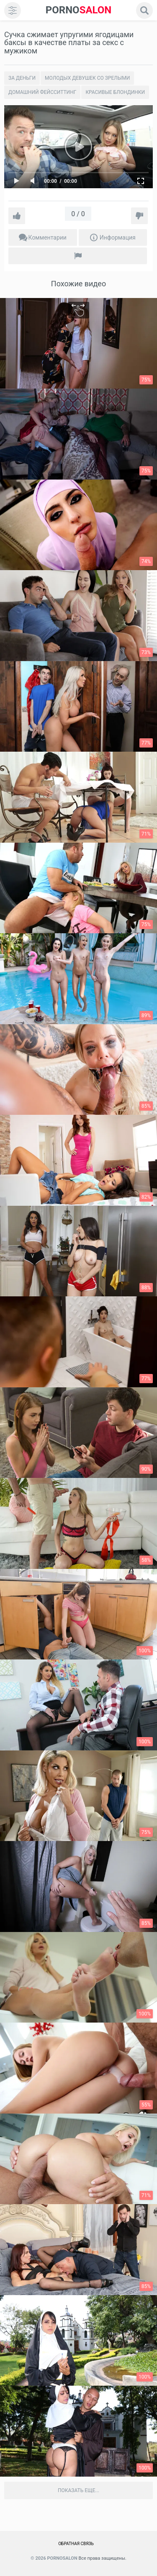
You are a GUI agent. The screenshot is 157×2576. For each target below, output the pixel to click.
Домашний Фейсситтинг (42, 92)
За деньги (22, 78)
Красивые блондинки (115, 92)
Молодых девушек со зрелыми (87, 78)
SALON (79, 10)
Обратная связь (76, 2543)
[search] (144, 10)
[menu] (12, 10)
